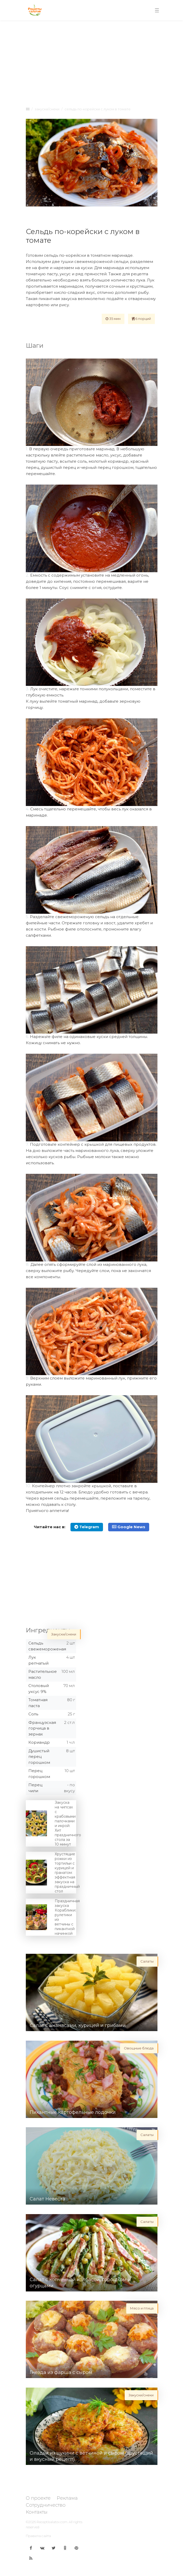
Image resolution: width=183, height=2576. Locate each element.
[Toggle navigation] (157, 10)
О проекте (38, 2498)
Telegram (86, 1526)
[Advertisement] (91, 62)
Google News (128, 1526)
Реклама (67, 2498)
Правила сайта (38, 2536)
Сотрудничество (46, 2505)
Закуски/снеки (47, 109)
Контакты (36, 2512)
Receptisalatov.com (52, 2522)
